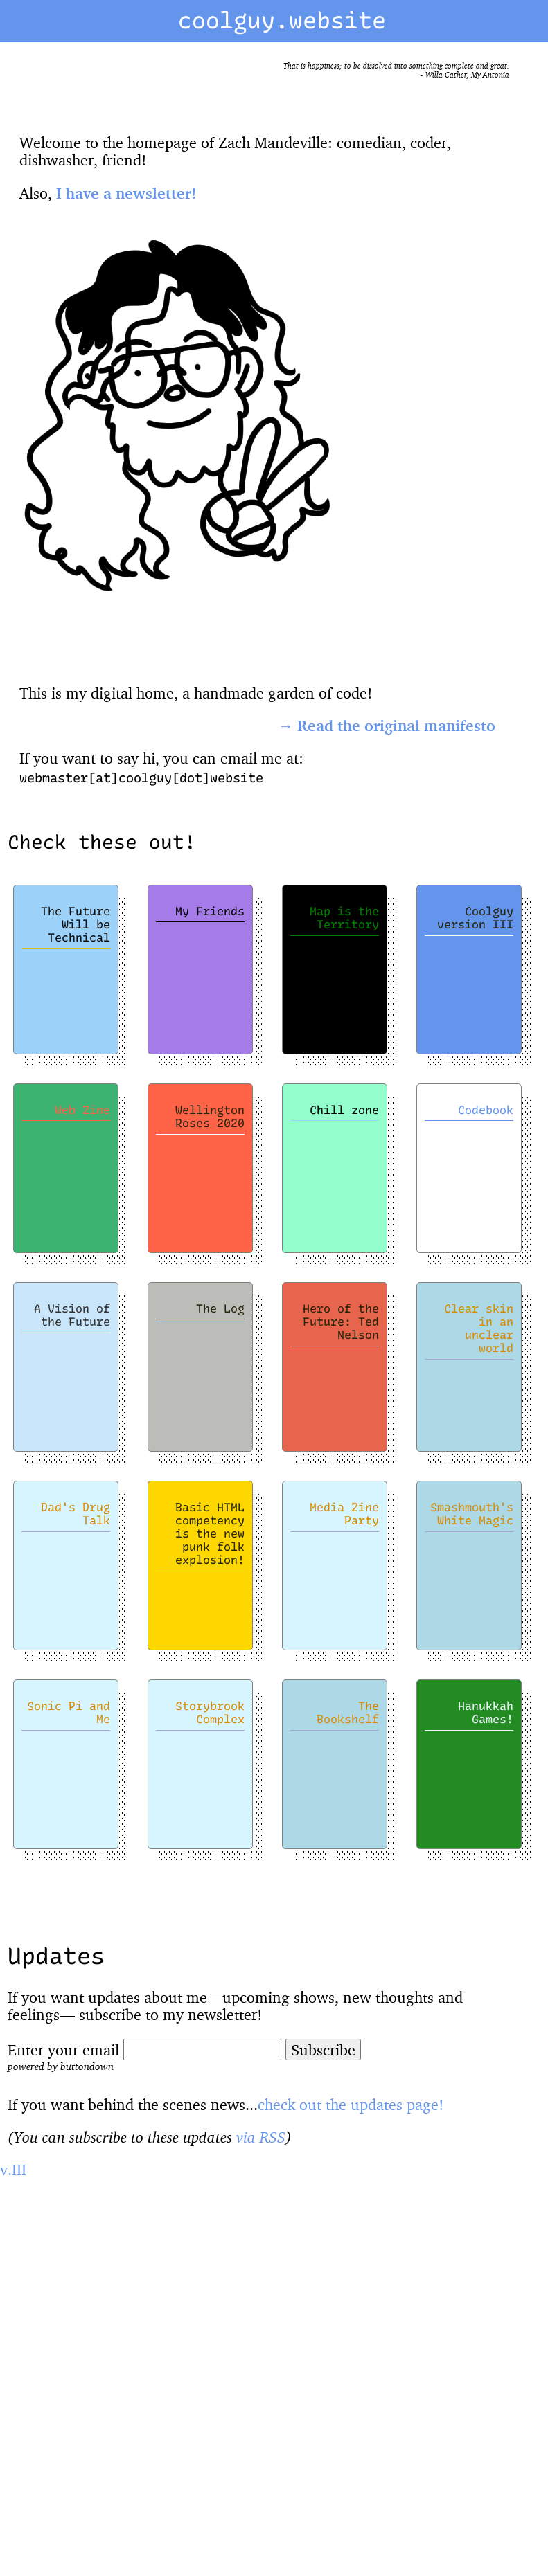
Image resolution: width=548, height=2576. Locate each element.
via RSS (260, 2136)
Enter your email (63, 2049)
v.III (13, 2169)
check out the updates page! (350, 2104)
